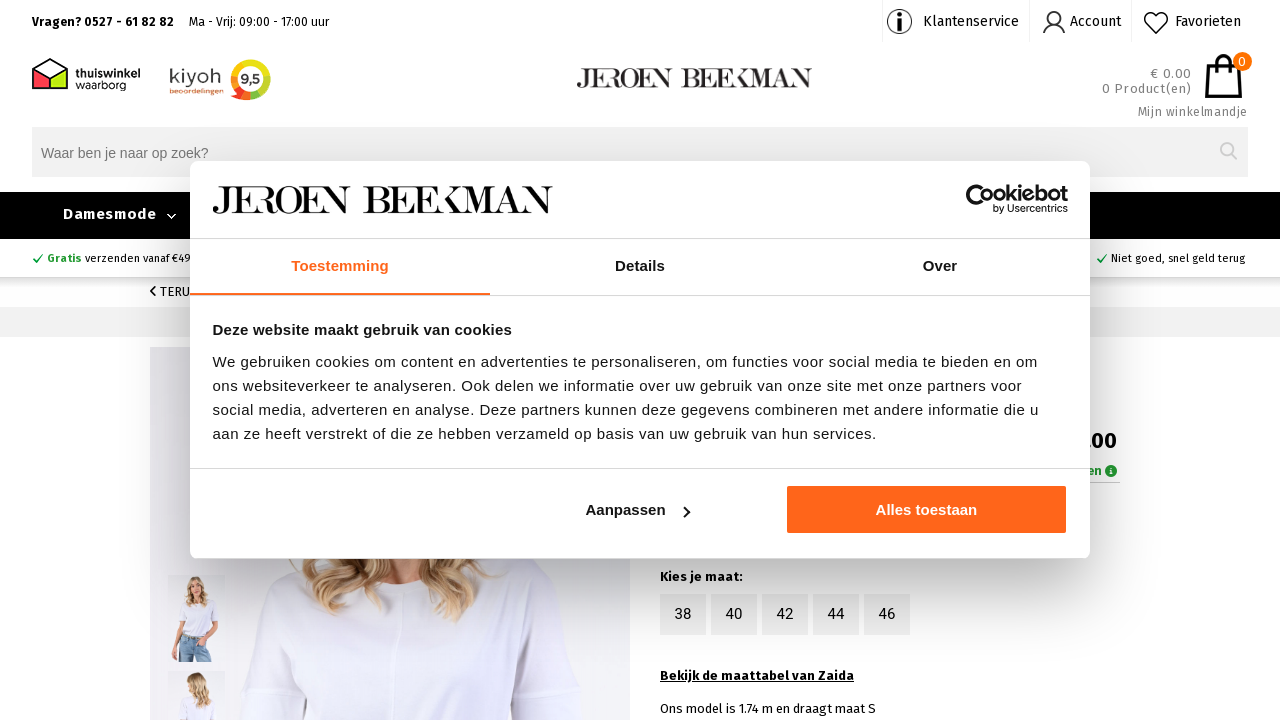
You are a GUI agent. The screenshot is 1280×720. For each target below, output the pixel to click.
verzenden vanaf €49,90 (127, 258)
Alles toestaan (927, 510)
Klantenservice (971, 21)
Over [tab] (940, 264)
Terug (174, 291)
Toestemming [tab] (340, 264)
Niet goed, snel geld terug (1178, 258)
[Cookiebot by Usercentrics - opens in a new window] (980, 199)
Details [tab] (640, 264)
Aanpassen (638, 510)
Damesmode (109, 214)
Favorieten (1208, 21)
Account (1095, 21)
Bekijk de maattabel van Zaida (757, 677)
